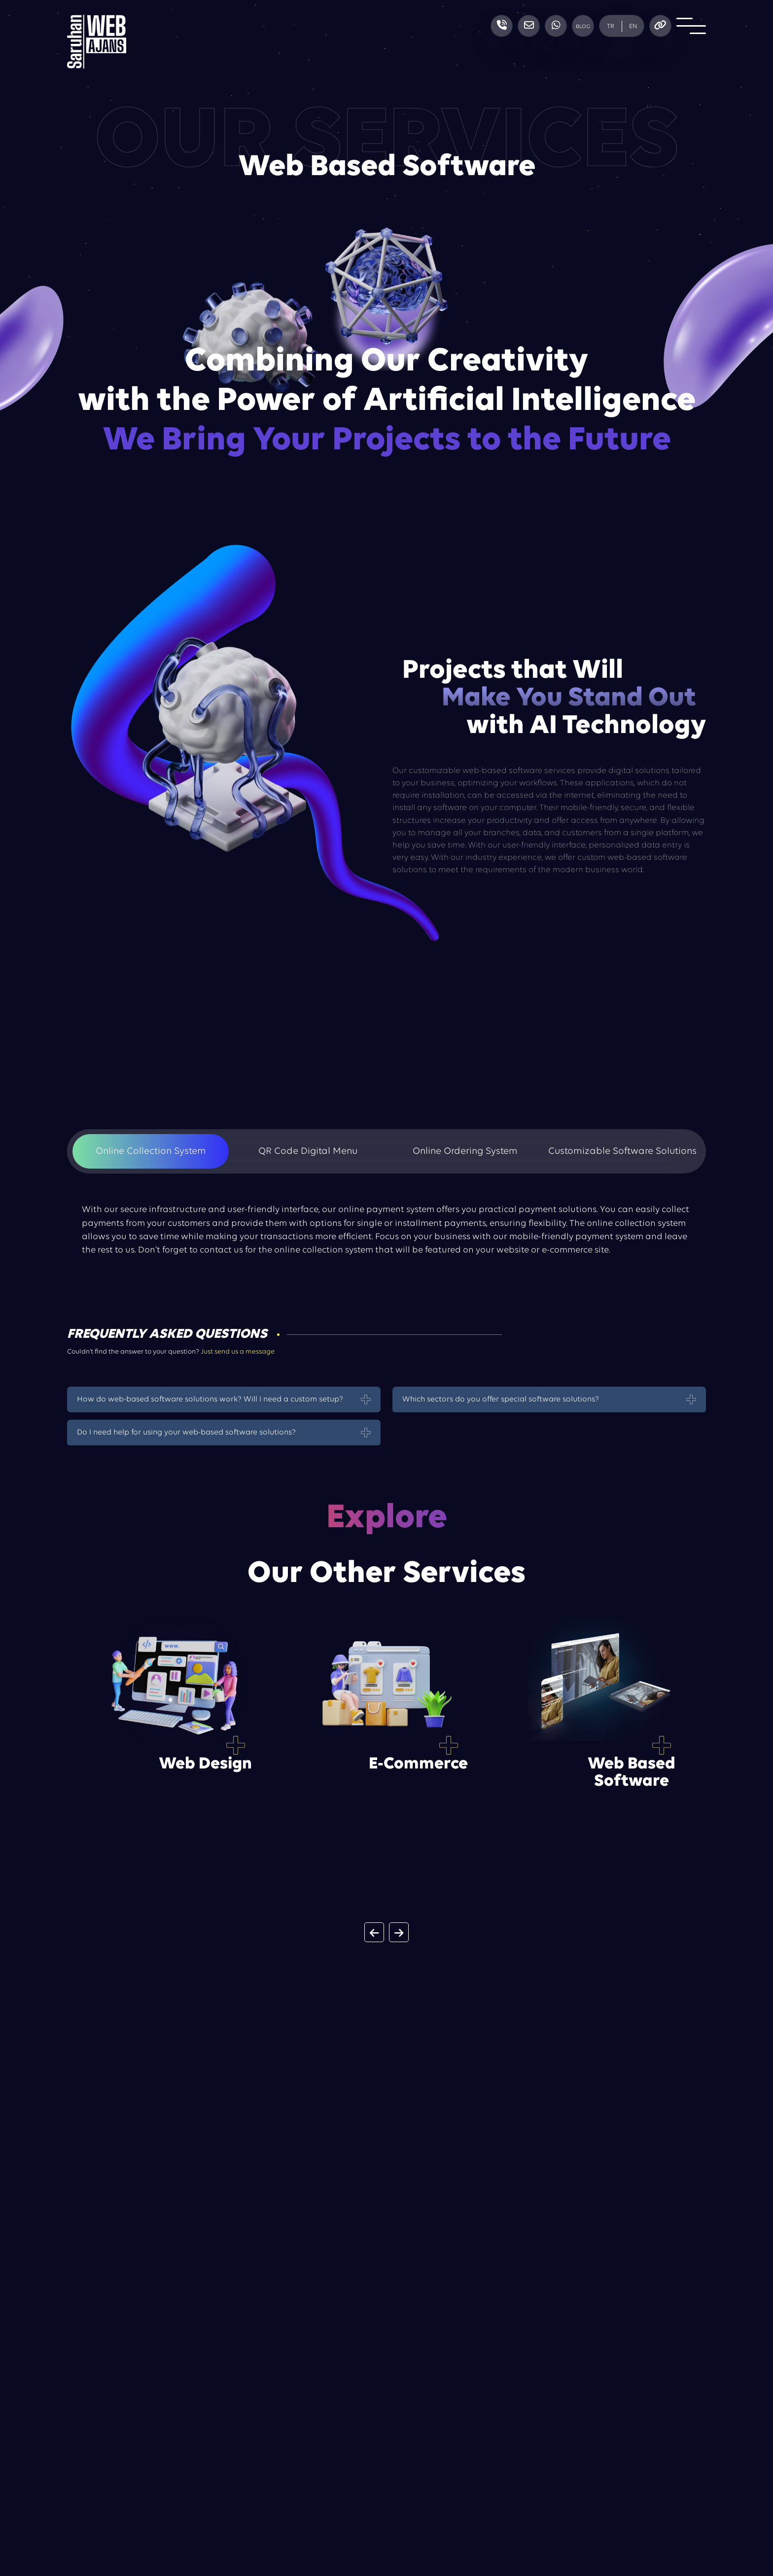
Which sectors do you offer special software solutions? (500, 1399)
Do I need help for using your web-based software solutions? (186, 1432)
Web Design (205, 1764)
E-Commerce (418, 1764)
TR (610, 26)
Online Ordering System (465, 1151)
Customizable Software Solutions (622, 1151)
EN (633, 26)
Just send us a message (238, 1352)
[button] (374, 1932)
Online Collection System (151, 1151)
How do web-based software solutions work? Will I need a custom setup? (210, 1399)
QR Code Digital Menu (307, 1151)
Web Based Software (631, 1773)
